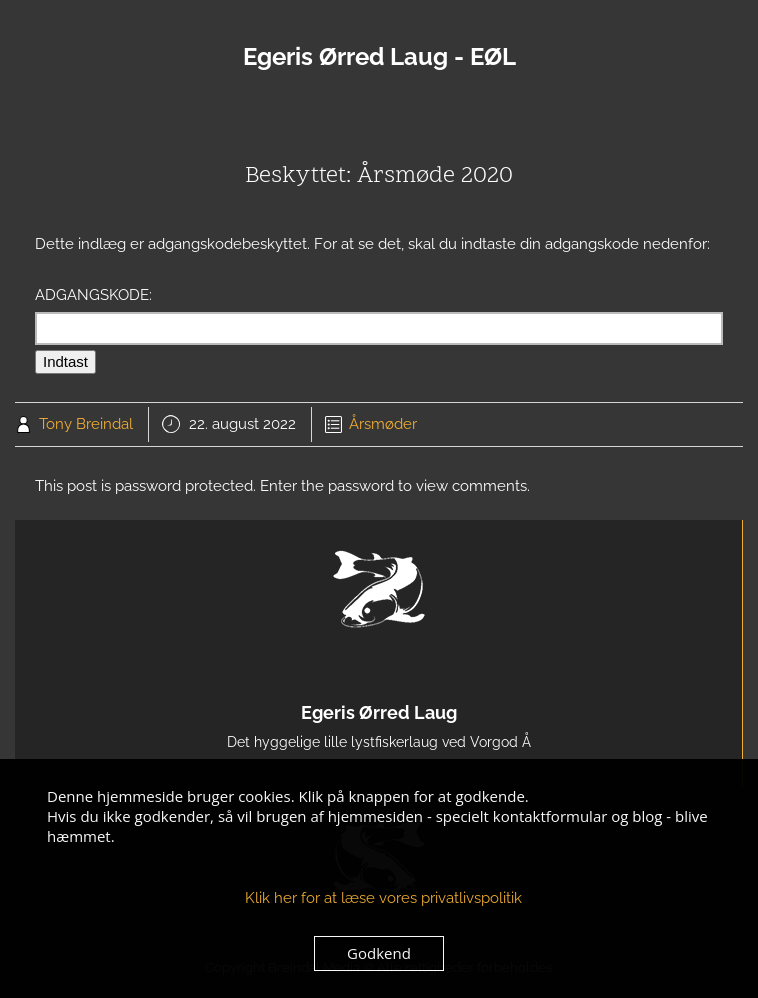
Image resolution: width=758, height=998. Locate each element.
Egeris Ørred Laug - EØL (379, 57)
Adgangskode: (379, 316)
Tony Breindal (86, 424)
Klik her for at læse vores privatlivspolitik (383, 898)
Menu (379, 118)
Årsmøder (383, 424)
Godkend (379, 953)
